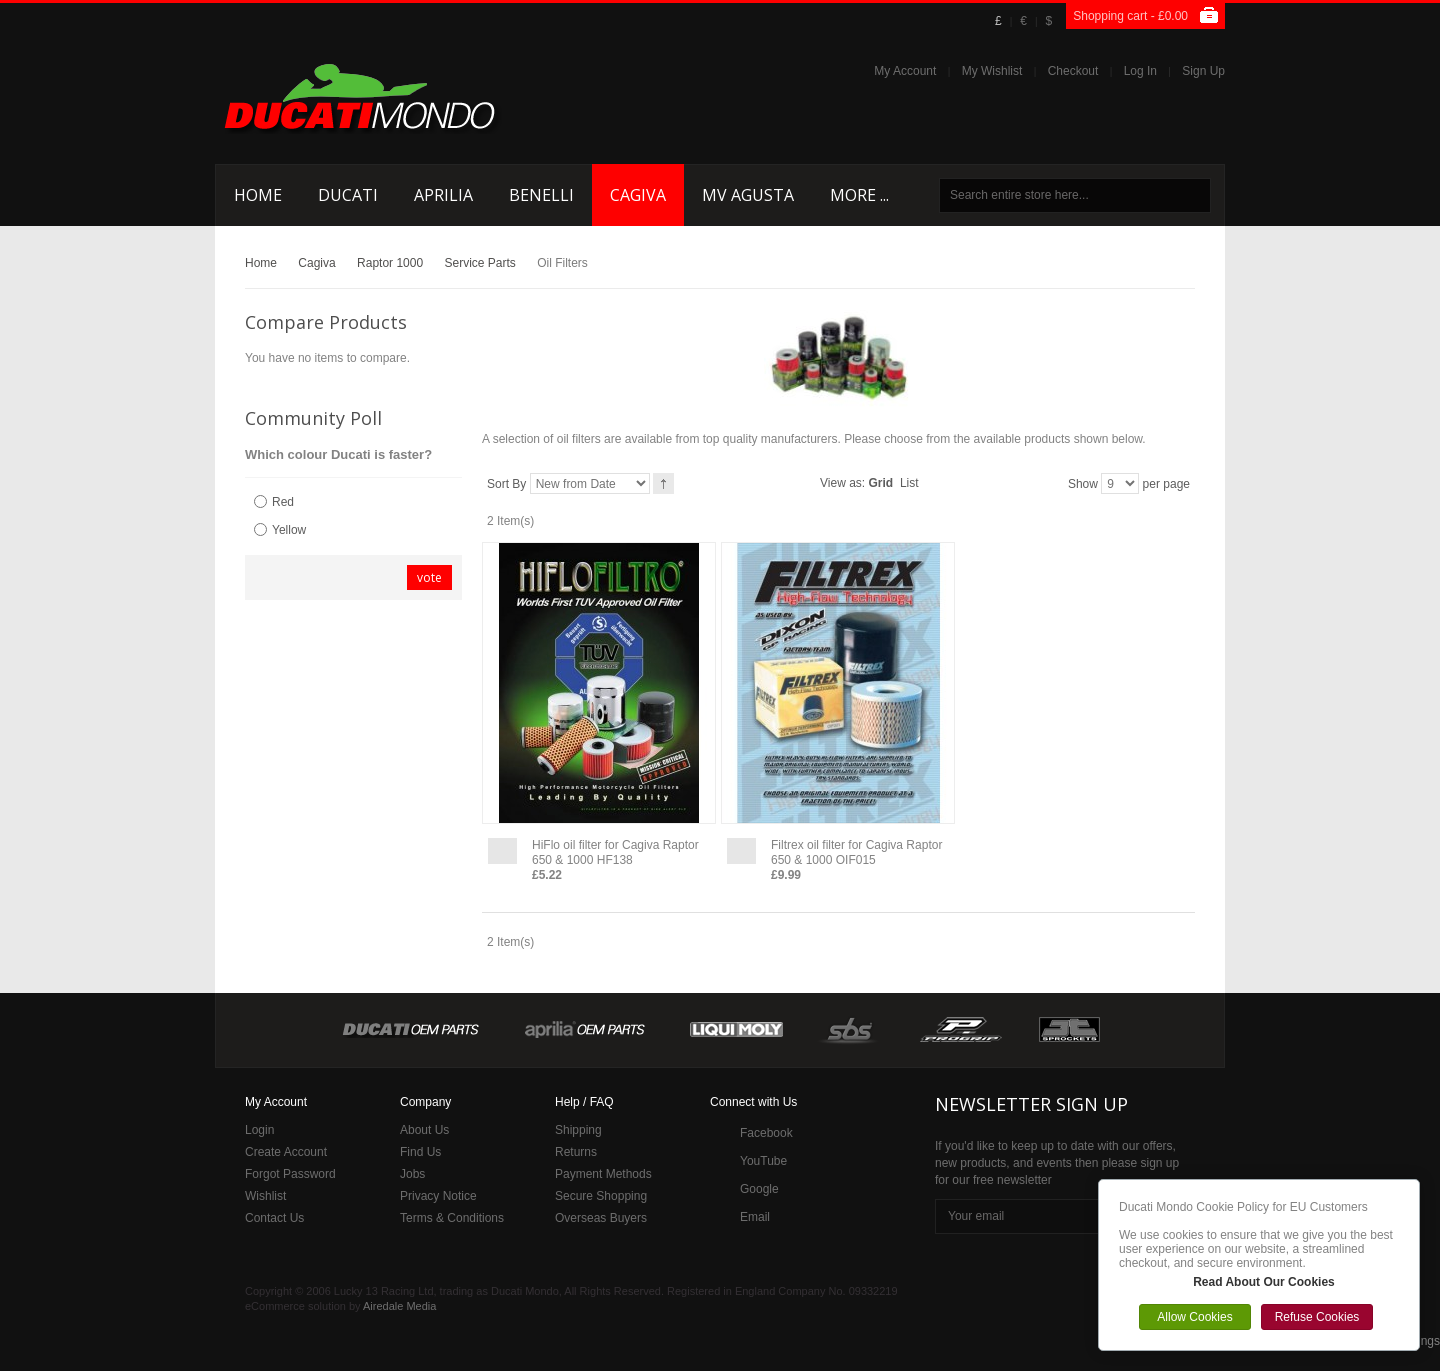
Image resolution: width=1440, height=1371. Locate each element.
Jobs (412, 1174)
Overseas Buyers (601, 1218)
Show (1083, 484)
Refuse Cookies (1317, 1317)
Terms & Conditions (452, 1218)
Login (259, 1130)
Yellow (289, 530)
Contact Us (274, 1218)
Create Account (286, 1152)
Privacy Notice (438, 1196)
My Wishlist (992, 71)
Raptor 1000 (390, 263)
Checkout (1073, 71)
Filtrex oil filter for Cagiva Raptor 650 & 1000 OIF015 (856, 852)
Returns (576, 1152)
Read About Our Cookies (1264, 1282)
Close (1414, 1185)
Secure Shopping (601, 1196)
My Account (905, 71)
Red (283, 502)
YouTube (763, 1161)
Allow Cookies (1194, 1317)
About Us (424, 1130)
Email (755, 1217)
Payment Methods (603, 1174)
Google (759, 1189)
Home (261, 263)
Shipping (578, 1130)
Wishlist (265, 1196)
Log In (1140, 71)
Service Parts (479, 263)
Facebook (766, 1133)
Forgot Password (290, 1174)
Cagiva (316, 263)
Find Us (420, 1152)
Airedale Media (399, 1306)
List (909, 483)
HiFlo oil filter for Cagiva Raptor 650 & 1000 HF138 (615, 852)
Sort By (506, 484)
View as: (842, 483)
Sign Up (1203, 71)
